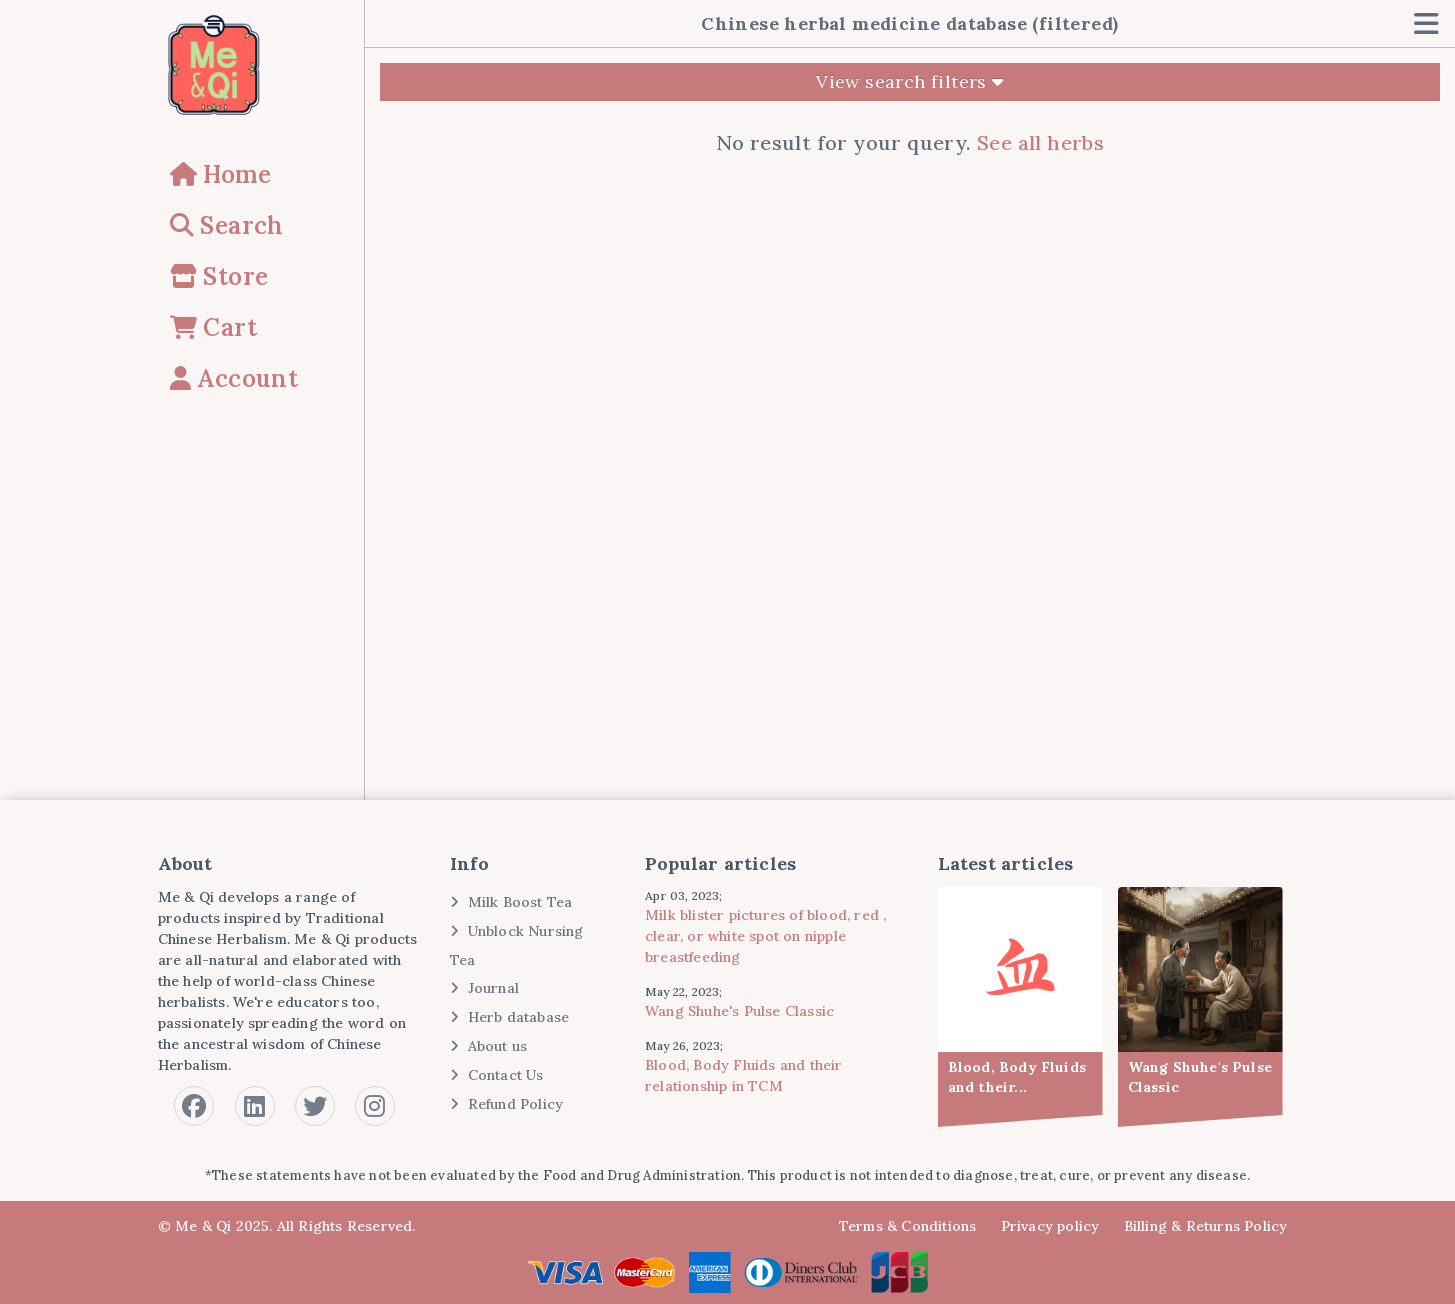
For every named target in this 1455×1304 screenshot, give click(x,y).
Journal (484, 988)
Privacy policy (1050, 1226)
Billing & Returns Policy (1206, 1226)
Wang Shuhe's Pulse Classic (739, 1011)
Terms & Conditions (908, 1226)
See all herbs (1040, 142)
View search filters (909, 81)
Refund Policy (506, 1104)
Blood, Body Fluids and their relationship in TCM (744, 1075)
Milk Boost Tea (511, 902)
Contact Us (497, 1075)
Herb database (509, 1017)
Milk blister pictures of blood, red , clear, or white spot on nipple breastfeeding (765, 936)
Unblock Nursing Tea (517, 945)
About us (488, 1046)
